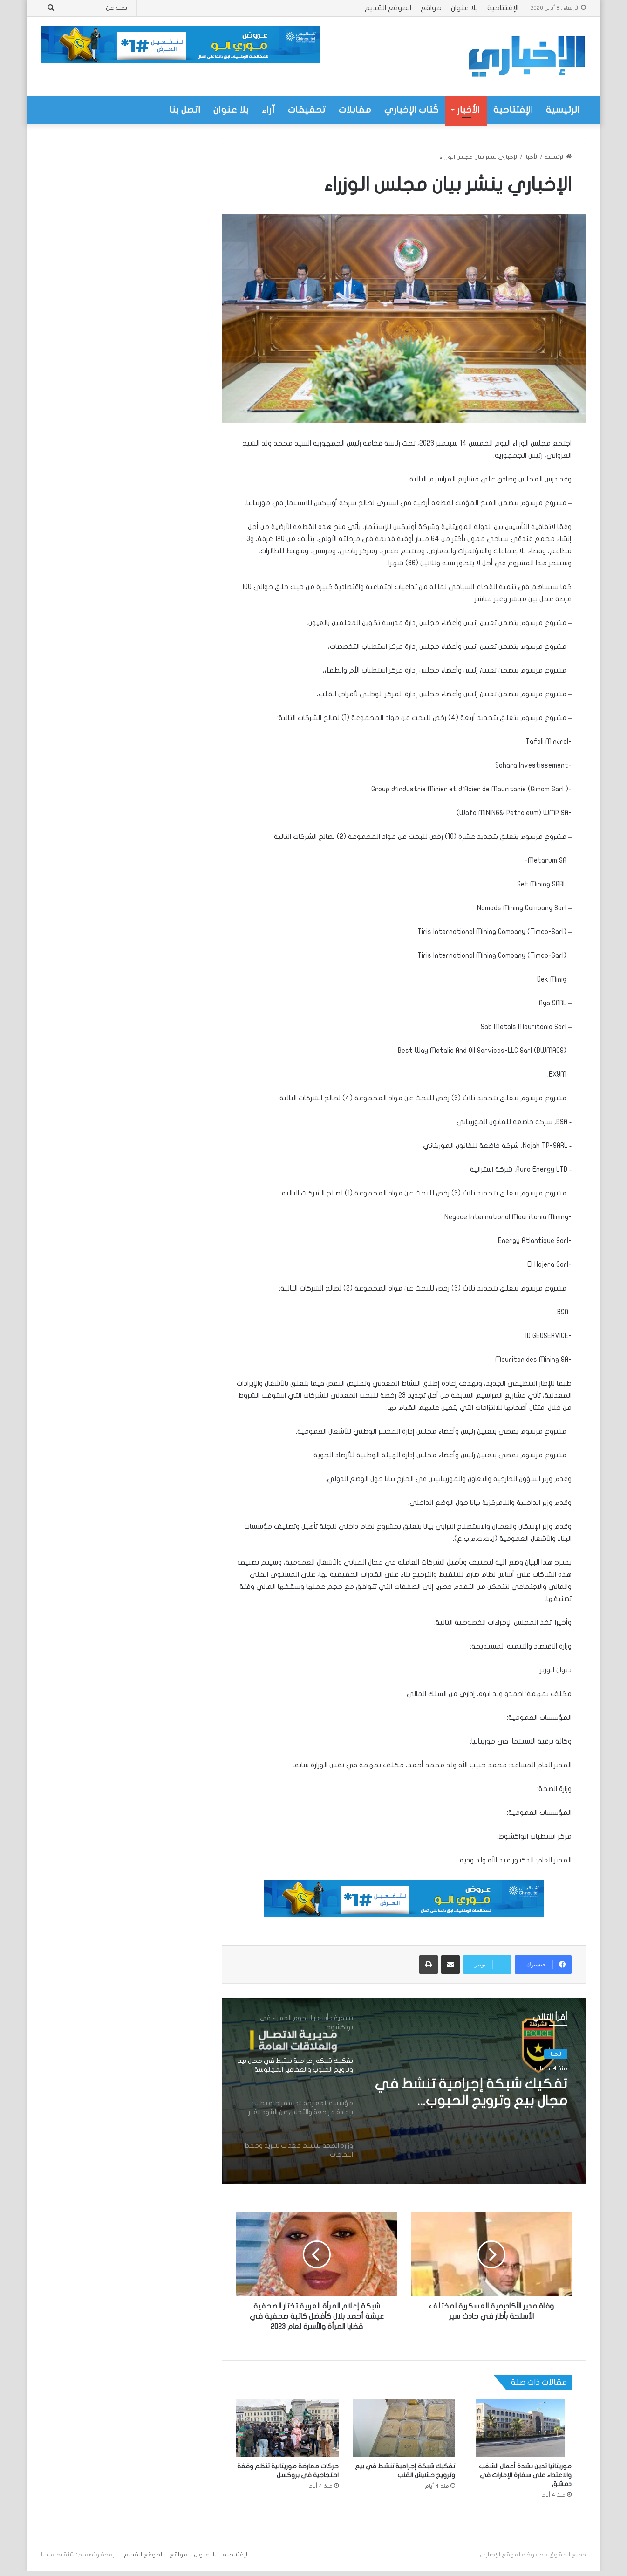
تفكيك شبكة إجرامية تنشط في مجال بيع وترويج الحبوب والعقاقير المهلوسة (471, 2093)
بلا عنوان (464, 8)
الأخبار (468, 110)
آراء (268, 110)
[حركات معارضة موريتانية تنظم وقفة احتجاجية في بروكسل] (287, 2428)
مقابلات (355, 110)
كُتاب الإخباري (411, 110)
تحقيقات (307, 110)
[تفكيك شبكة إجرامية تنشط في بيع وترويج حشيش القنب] (404, 2428)
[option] (404, 2091)
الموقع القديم (388, 8)
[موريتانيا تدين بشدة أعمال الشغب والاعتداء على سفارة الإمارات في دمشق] (520, 2428)
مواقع (431, 8)
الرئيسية (562, 110)
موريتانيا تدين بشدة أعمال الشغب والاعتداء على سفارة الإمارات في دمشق (525, 2475)
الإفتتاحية (502, 8)
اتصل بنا (185, 110)
